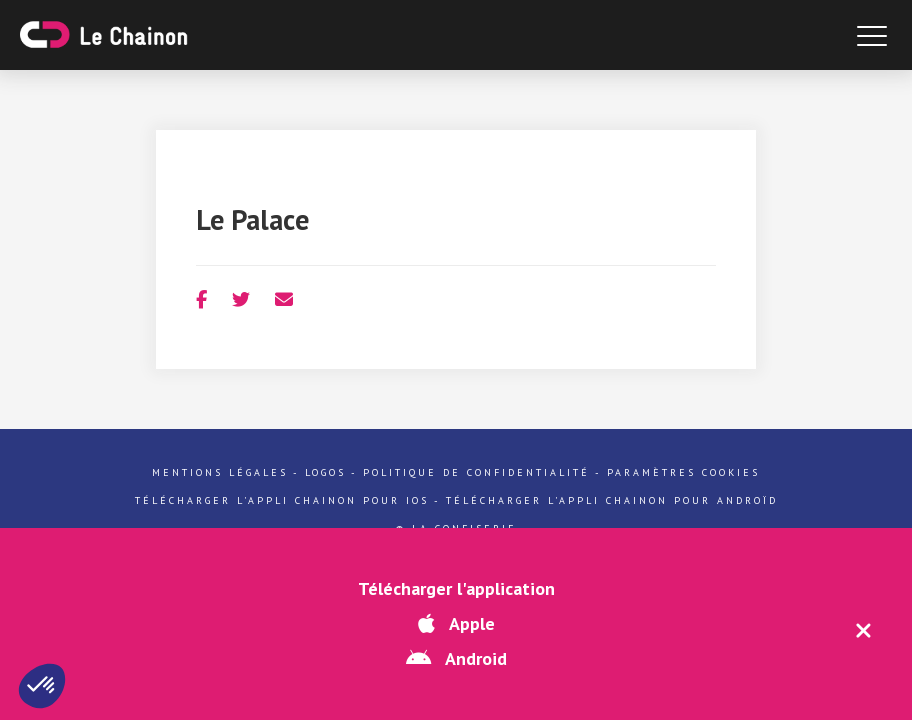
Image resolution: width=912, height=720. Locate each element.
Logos (325, 472)
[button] (42, 686)
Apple (456, 623)
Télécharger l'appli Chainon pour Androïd (612, 500)
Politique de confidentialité (476, 472)
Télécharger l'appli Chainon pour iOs (282, 500)
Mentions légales (220, 472)
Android (456, 658)
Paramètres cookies (683, 472)
